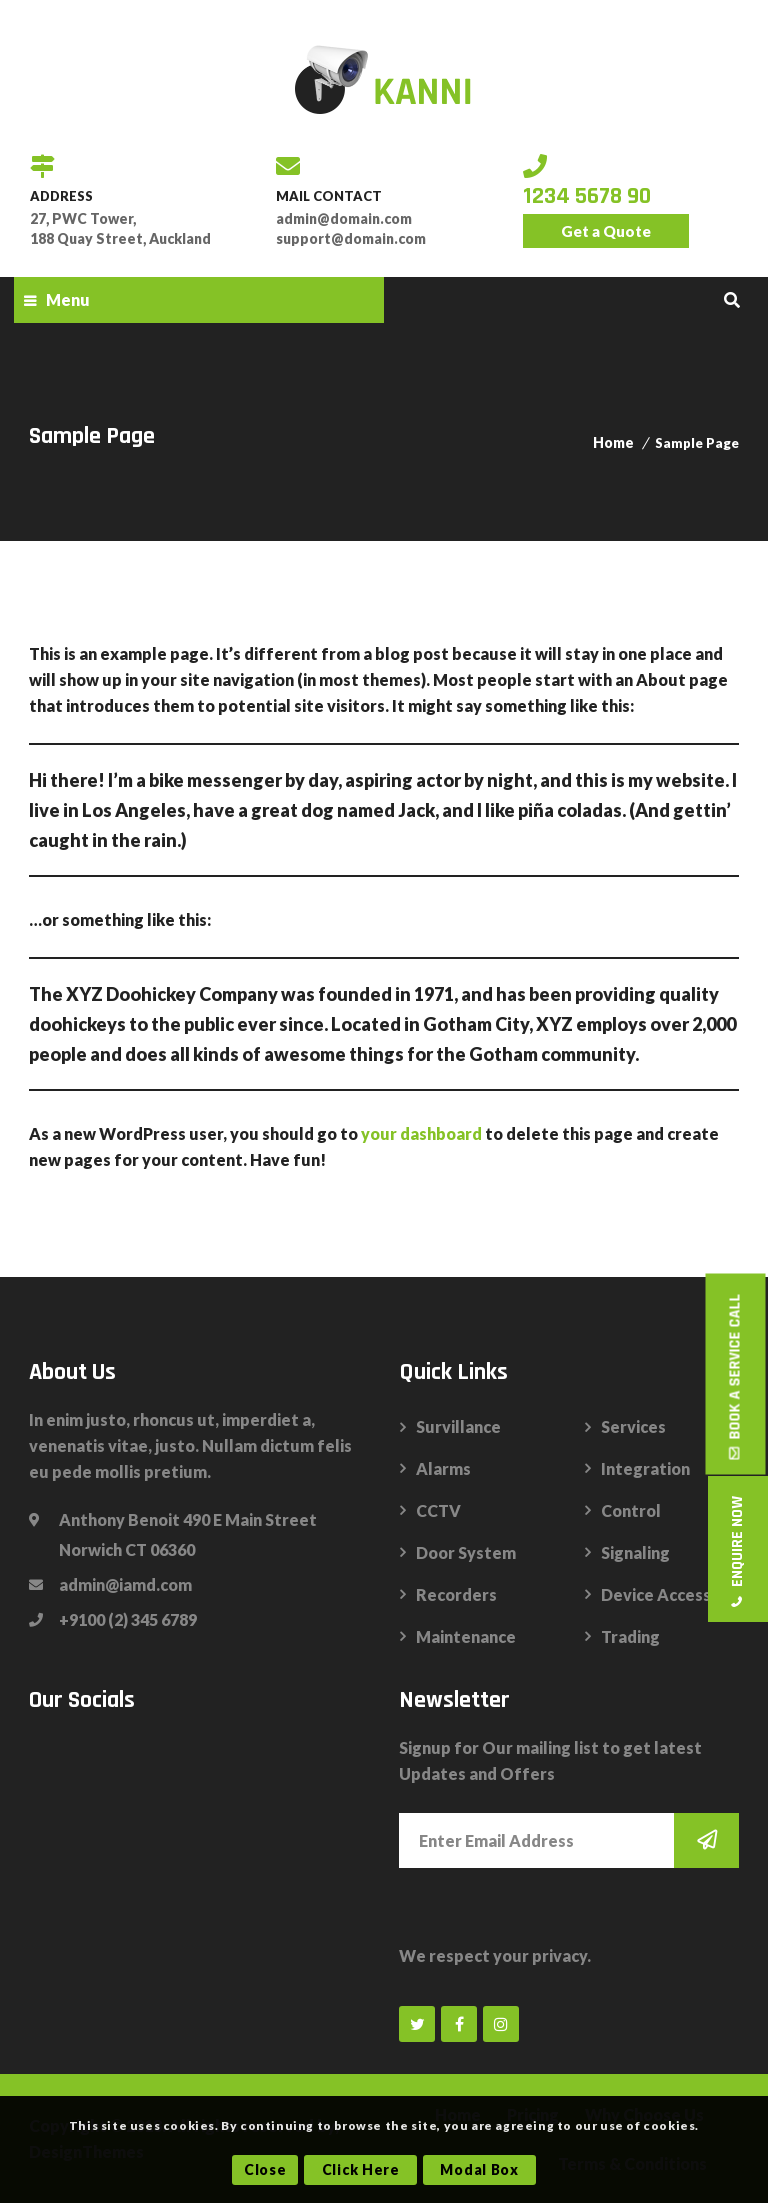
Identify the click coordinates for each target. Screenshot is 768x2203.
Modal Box (479, 2169)
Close (265, 2169)
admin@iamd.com (125, 1584)
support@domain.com (351, 238)
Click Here (361, 2169)
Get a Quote (606, 231)
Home (613, 442)
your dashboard (421, 1133)
